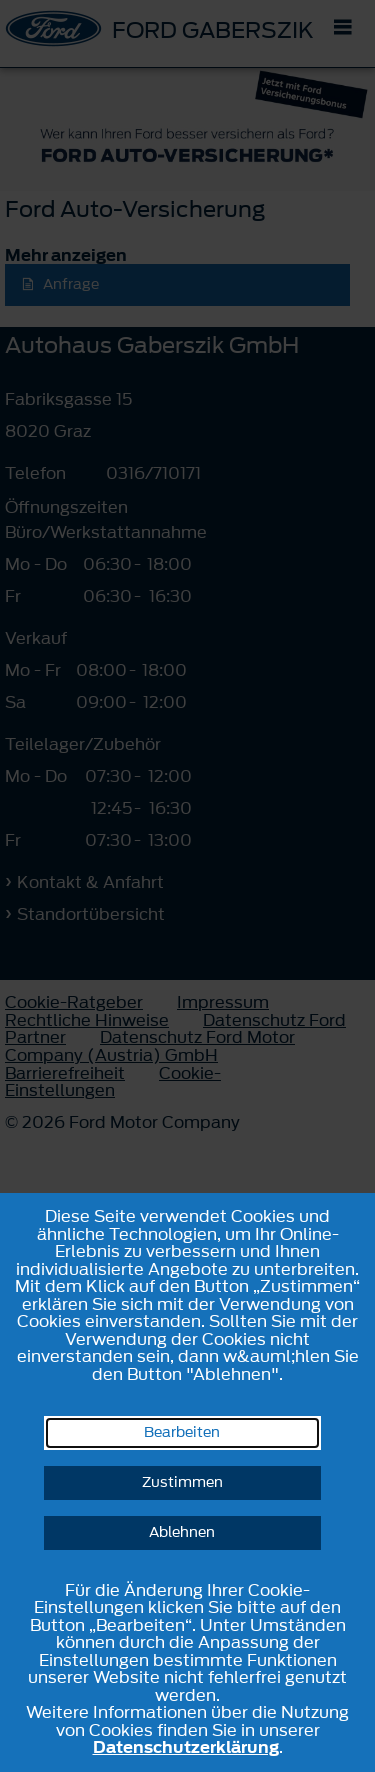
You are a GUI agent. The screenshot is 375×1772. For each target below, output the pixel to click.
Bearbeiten (182, 1432)
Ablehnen (182, 1532)
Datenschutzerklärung (186, 1747)
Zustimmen (182, 1482)
